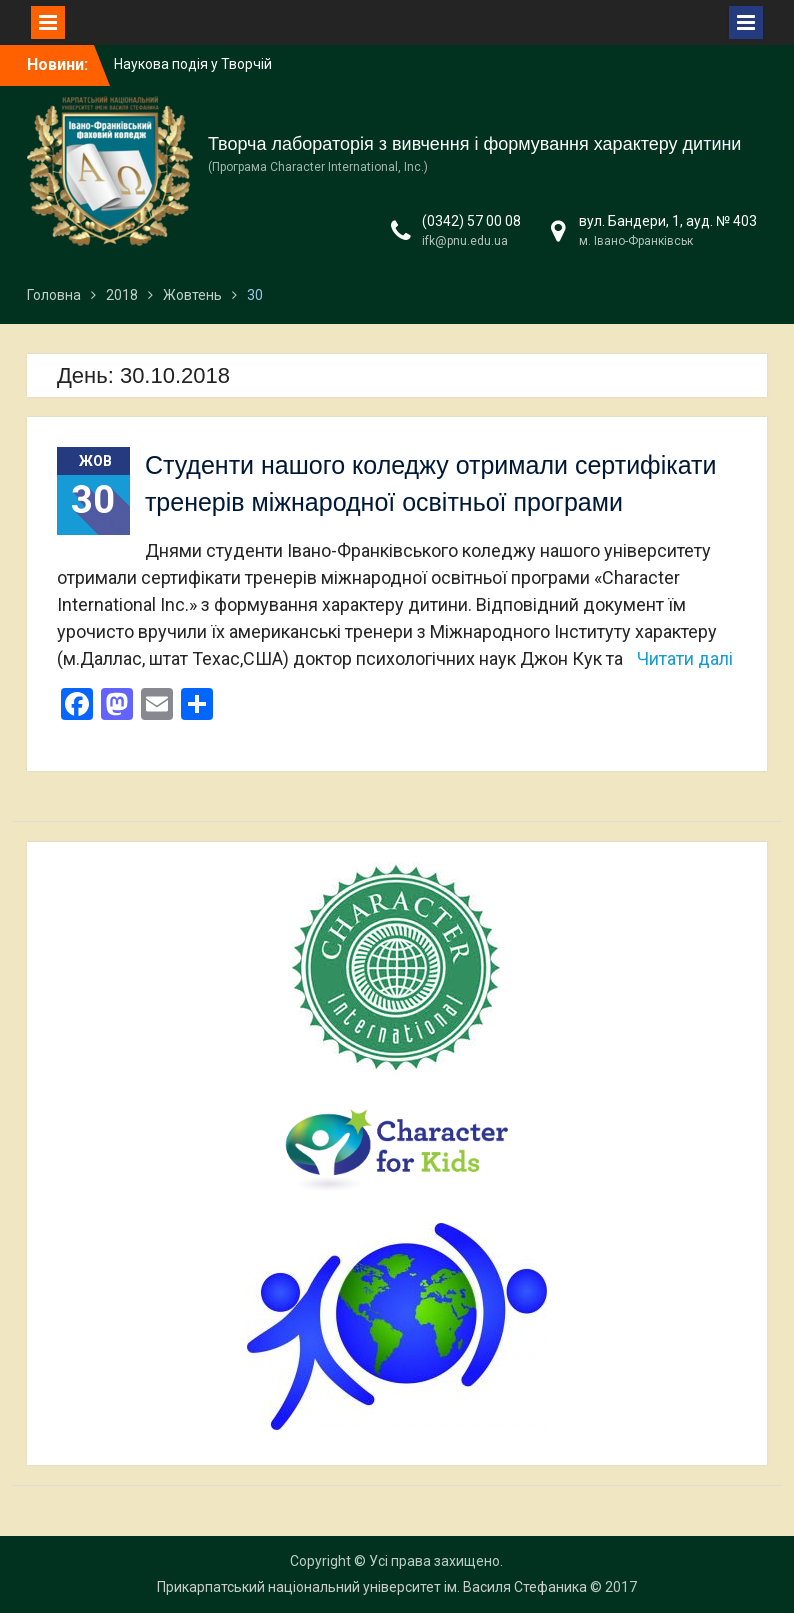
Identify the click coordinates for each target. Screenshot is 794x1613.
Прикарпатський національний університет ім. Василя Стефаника (372, 1587)
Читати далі (685, 658)
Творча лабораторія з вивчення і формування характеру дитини (475, 144)
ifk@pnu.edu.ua (465, 241)
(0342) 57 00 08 (471, 221)
